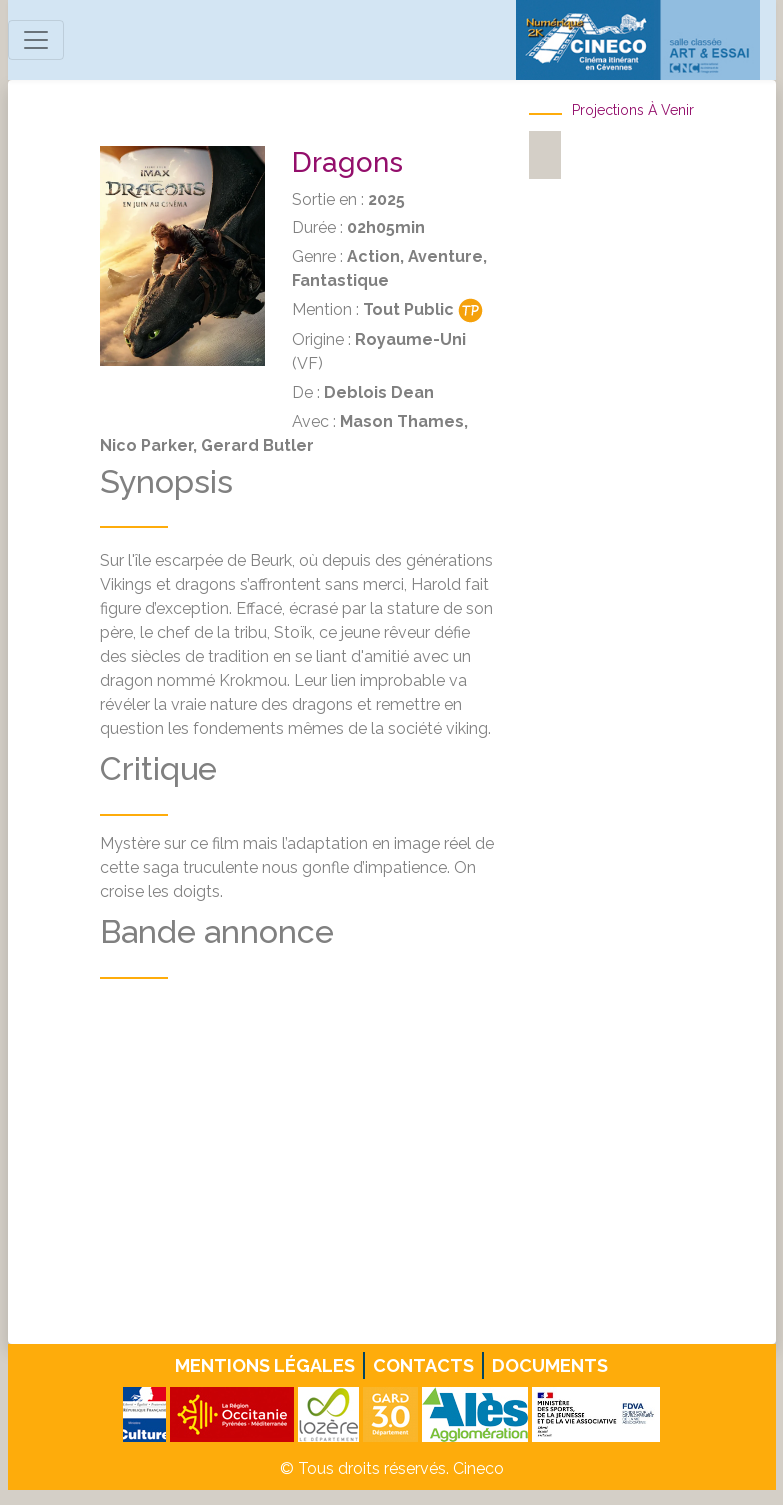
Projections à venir (633, 110)
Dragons (347, 162)
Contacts (423, 1365)
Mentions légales (265, 1365)
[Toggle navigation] (36, 40)
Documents (550, 1365)
